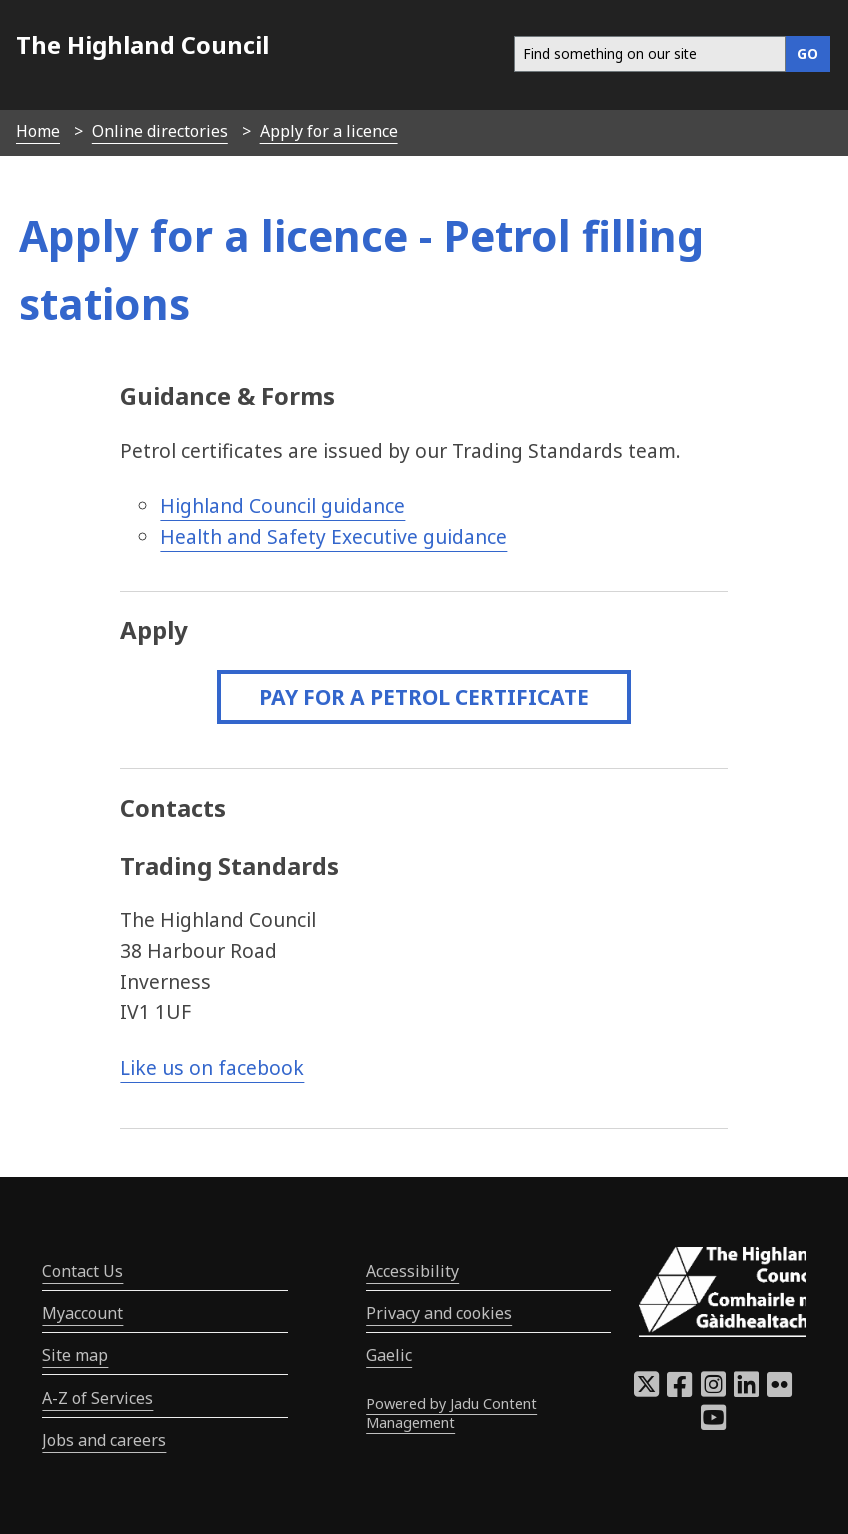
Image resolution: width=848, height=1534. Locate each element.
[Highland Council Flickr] (779, 1390)
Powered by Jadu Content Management (451, 1413)
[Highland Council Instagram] (713, 1390)
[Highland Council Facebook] (679, 1390)
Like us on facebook (212, 1067)
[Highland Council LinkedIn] (746, 1390)
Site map (75, 1355)
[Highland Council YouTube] (713, 1423)
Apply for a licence (329, 131)
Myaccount (82, 1313)
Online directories (160, 131)
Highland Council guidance (282, 505)
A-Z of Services (97, 1398)
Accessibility (412, 1271)
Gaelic (389, 1355)
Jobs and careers (104, 1440)
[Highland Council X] (646, 1390)
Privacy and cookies (439, 1313)
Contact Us (82, 1271)
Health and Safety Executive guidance (333, 536)
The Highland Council (142, 44)
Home (38, 131)
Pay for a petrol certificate (424, 696)
